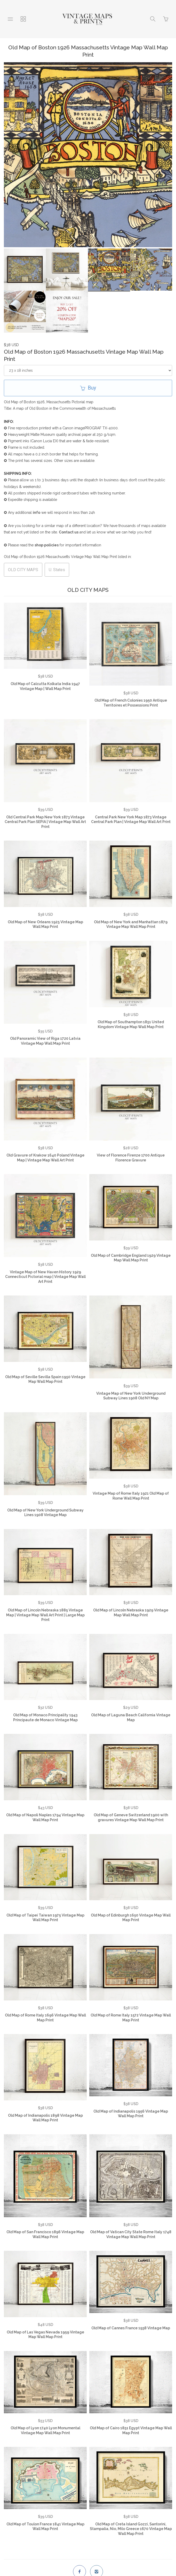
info (36, 512)
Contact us (68, 532)
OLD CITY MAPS (23, 569)
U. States (57, 569)
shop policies (47, 545)
